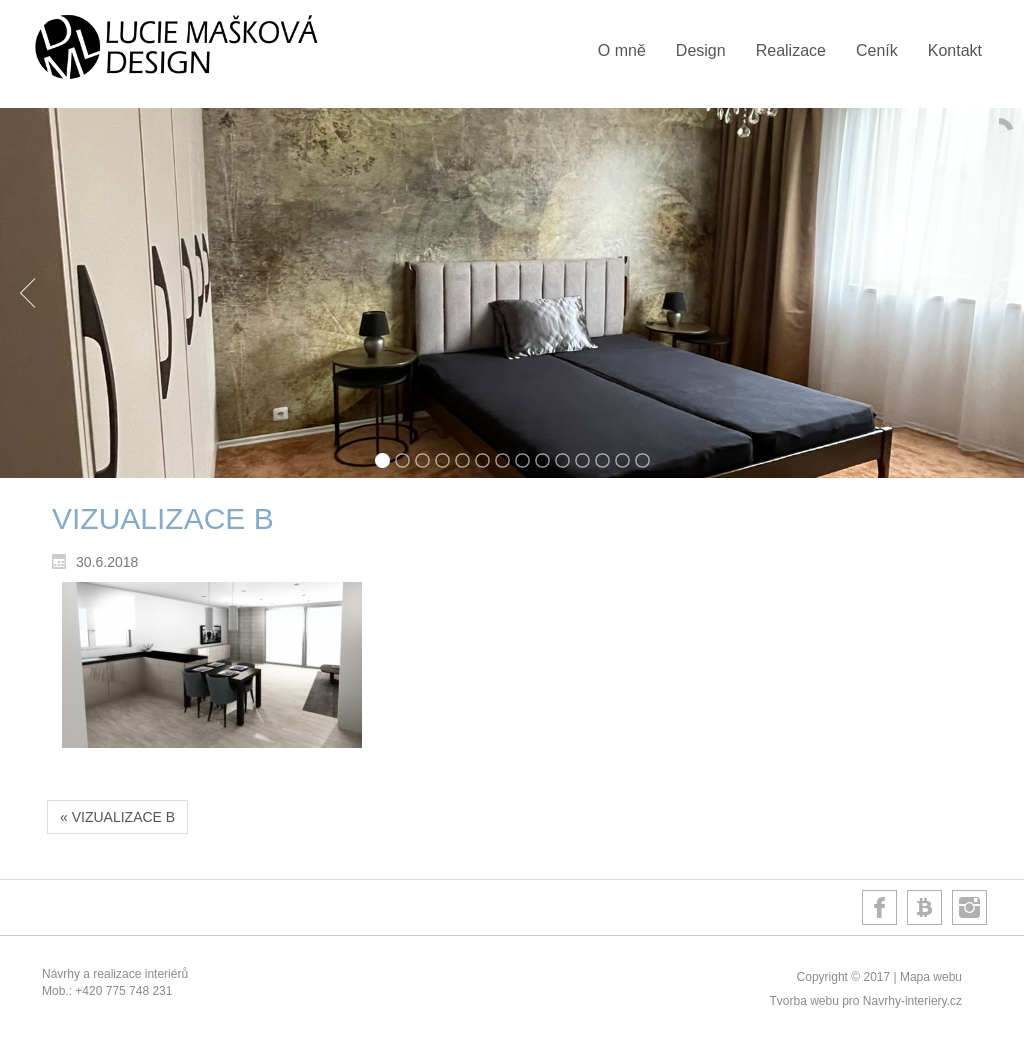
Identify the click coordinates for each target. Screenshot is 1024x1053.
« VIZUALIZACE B (117, 817)
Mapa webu (931, 977)
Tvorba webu (803, 1001)
